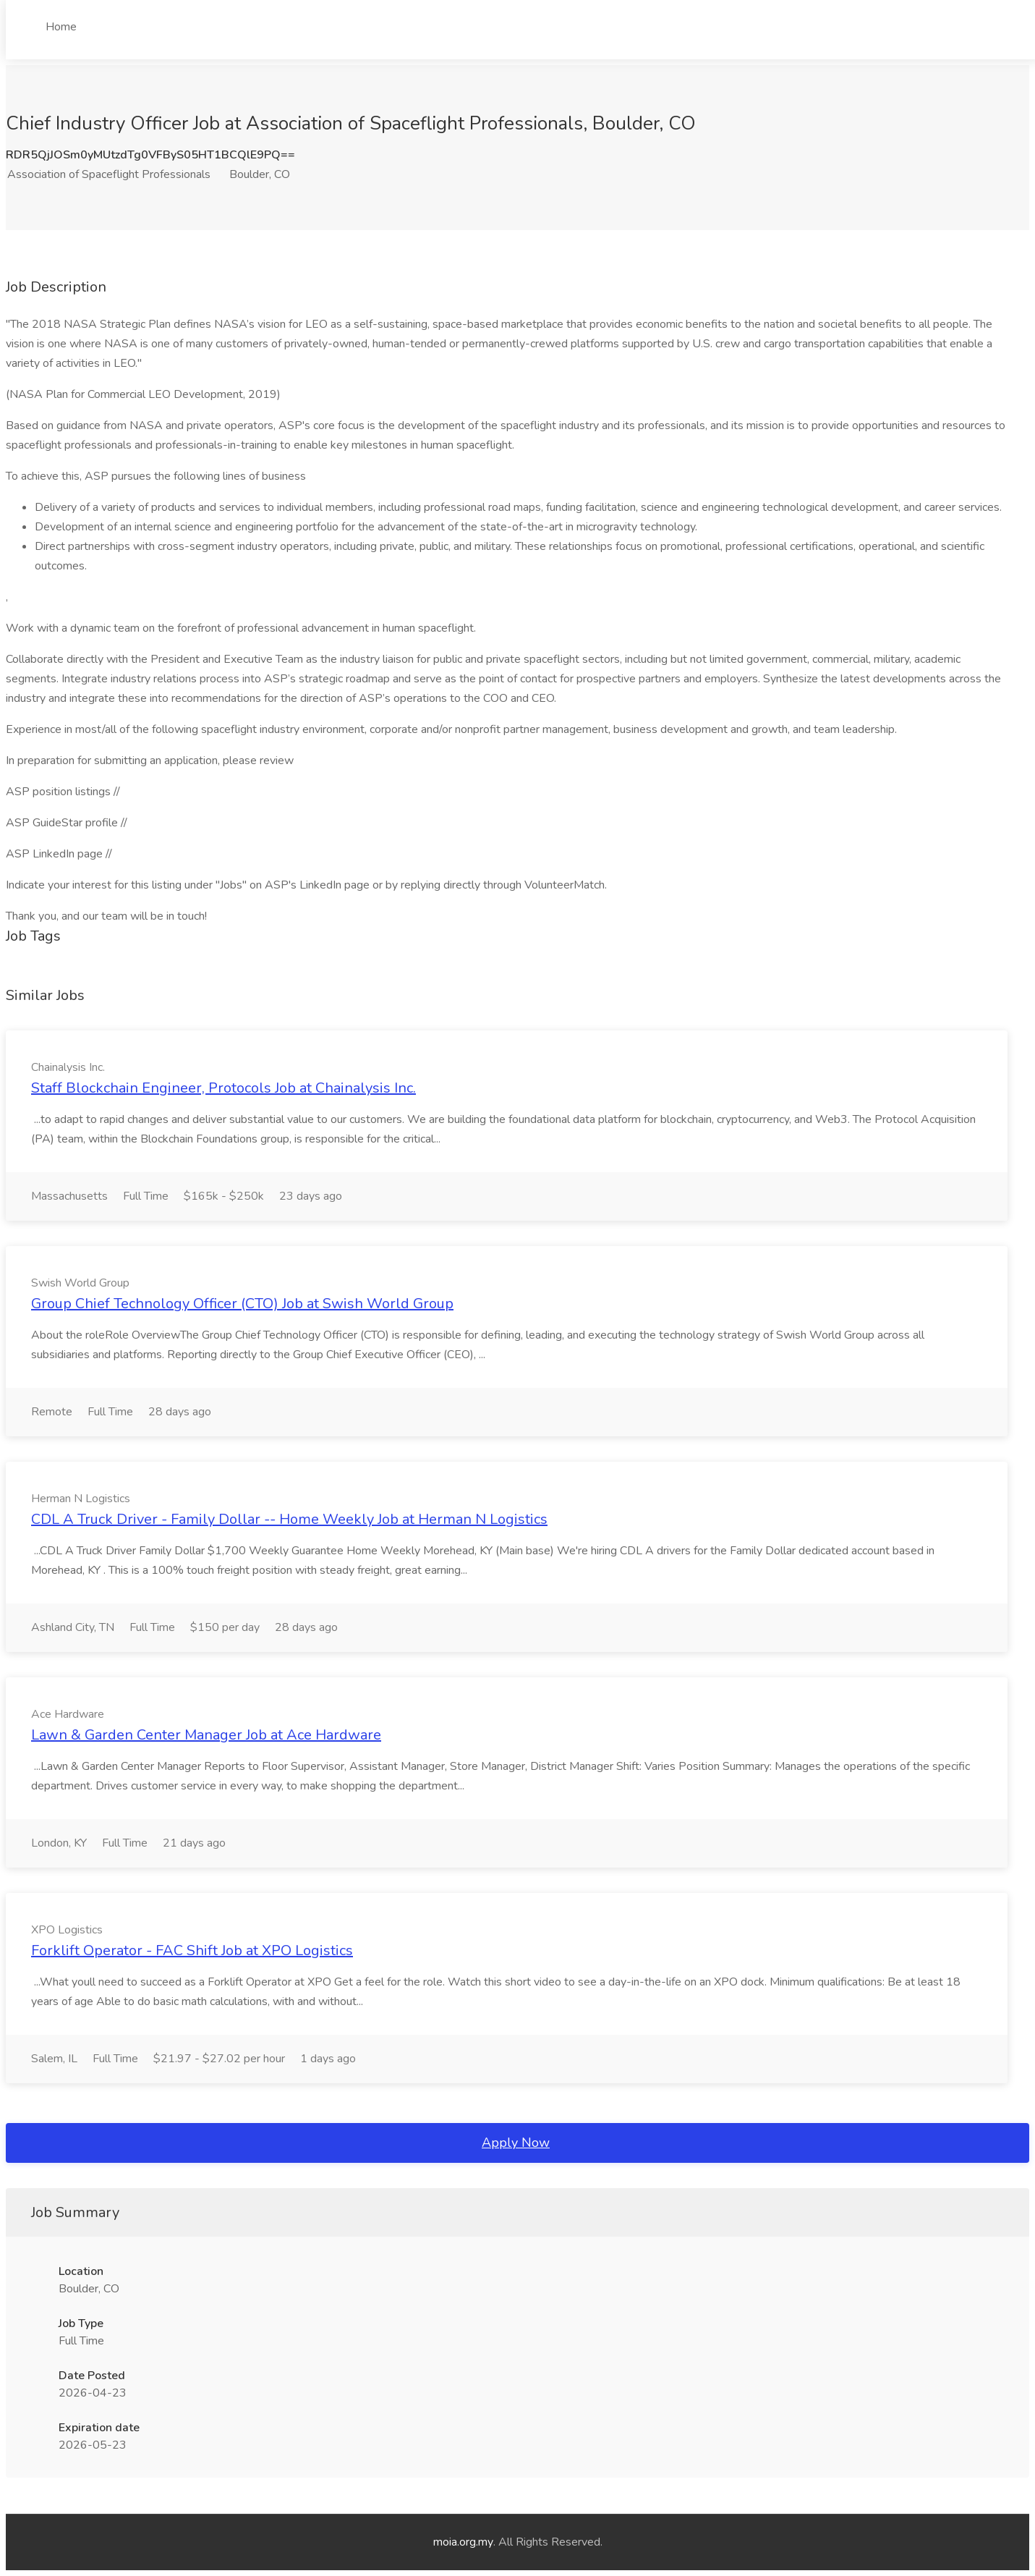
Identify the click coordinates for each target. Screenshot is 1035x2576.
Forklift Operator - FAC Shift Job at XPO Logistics (192, 1950)
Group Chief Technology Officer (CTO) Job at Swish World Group (242, 1303)
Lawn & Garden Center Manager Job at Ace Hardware (206, 1735)
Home (61, 27)
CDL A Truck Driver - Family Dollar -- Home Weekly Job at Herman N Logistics (289, 1519)
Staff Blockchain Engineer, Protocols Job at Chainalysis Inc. (223, 1088)
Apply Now (516, 2142)
